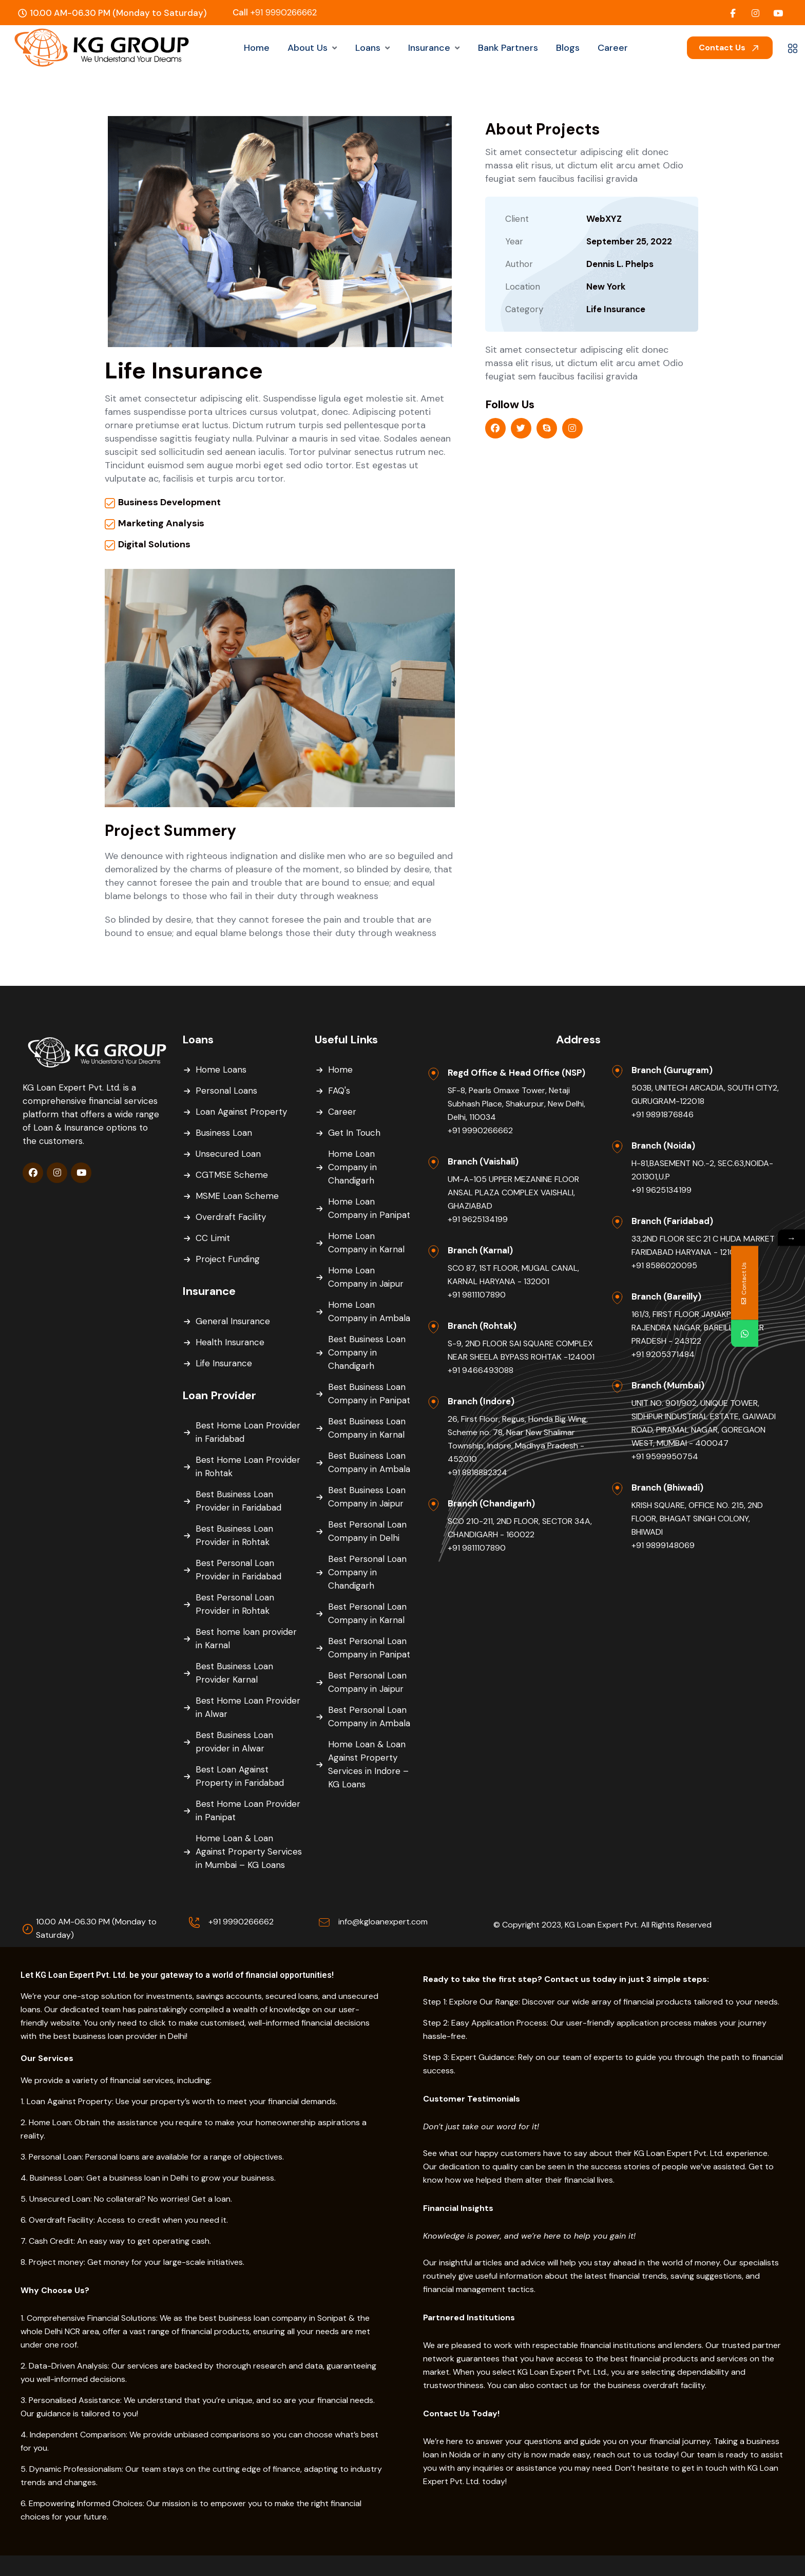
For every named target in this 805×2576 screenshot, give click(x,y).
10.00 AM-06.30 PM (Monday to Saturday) (96, 1928)
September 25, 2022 (629, 241)
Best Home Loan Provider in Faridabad (248, 1432)
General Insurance (233, 1321)
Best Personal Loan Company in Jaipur (367, 1682)
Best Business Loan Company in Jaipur (367, 1496)
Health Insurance (230, 1342)
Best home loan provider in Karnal (246, 1638)
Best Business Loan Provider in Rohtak (234, 1535)
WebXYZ (604, 218)
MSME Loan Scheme (237, 1195)
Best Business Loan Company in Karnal (367, 1428)
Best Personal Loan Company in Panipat (369, 1647)
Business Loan (224, 1132)
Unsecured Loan (228, 1153)
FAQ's (339, 1090)
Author (519, 264)
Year (514, 241)
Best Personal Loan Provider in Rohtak (235, 1604)
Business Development (169, 502)
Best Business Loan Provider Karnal (234, 1673)
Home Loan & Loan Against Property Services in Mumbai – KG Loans (249, 1852)
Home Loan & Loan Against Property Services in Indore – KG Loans (368, 1764)
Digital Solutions (154, 544)
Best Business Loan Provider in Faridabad (238, 1501)
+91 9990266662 (275, 12)
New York (605, 286)
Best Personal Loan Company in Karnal (367, 1613)
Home (340, 1069)
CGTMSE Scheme (232, 1174)
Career (342, 1111)
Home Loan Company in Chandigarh (352, 1167)
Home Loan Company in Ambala (369, 1311)
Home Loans (221, 1069)
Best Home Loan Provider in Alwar (248, 1707)
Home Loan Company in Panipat (369, 1208)
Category (524, 309)
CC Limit (213, 1238)
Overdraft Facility (231, 1217)
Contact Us (729, 47)
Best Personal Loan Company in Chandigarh (367, 1572)
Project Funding (228, 1259)
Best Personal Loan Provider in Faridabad (238, 1569)
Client (517, 218)
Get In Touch (354, 1132)
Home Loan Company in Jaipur (366, 1277)
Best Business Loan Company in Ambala (369, 1462)
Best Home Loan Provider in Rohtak (248, 1466)
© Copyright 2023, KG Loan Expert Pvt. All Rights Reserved (602, 1924)
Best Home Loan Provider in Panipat (248, 1810)
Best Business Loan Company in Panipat (369, 1393)
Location (522, 286)
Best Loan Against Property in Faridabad (240, 1776)
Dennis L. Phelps (620, 264)
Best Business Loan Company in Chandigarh (367, 1352)
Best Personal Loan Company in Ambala (369, 1716)
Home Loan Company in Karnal (366, 1242)
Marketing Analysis (161, 523)
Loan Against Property (241, 1111)
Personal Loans (226, 1090)
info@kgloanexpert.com (383, 1921)
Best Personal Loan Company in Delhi (367, 1531)
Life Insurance (615, 309)
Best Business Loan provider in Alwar (234, 1741)
